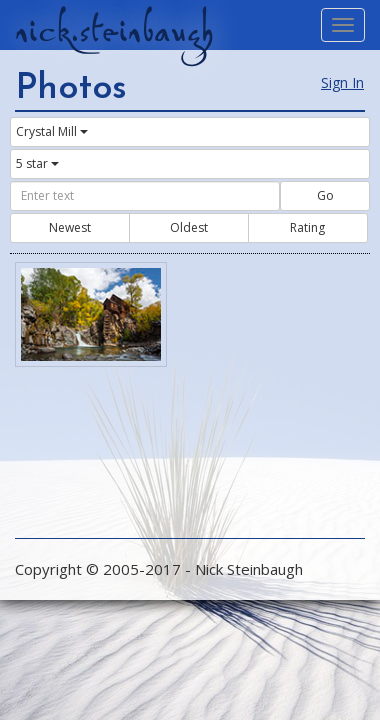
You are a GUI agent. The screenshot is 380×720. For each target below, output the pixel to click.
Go (325, 195)
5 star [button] (37, 163)
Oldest (189, 227)
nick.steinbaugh (114, 31)
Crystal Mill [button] (52, 131)
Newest (70, 227)
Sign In (342, 82)
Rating (307, 227)
